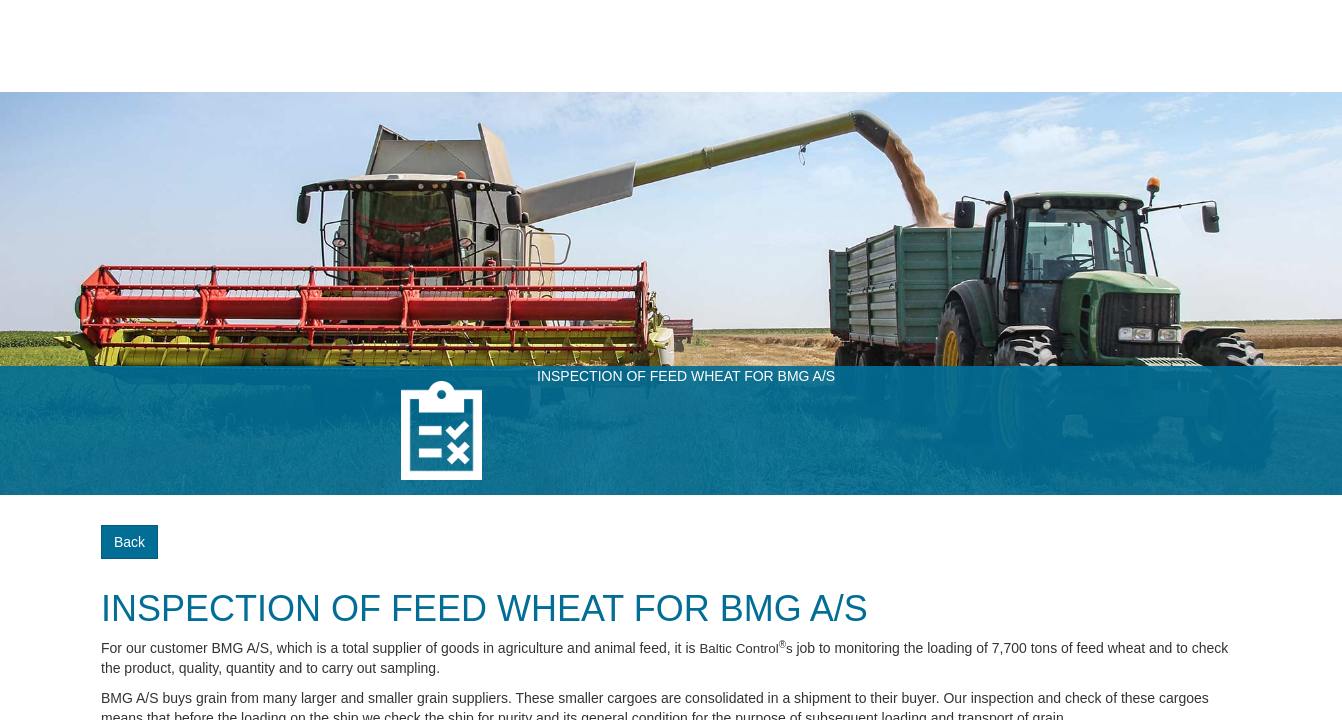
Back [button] (129, 542)
